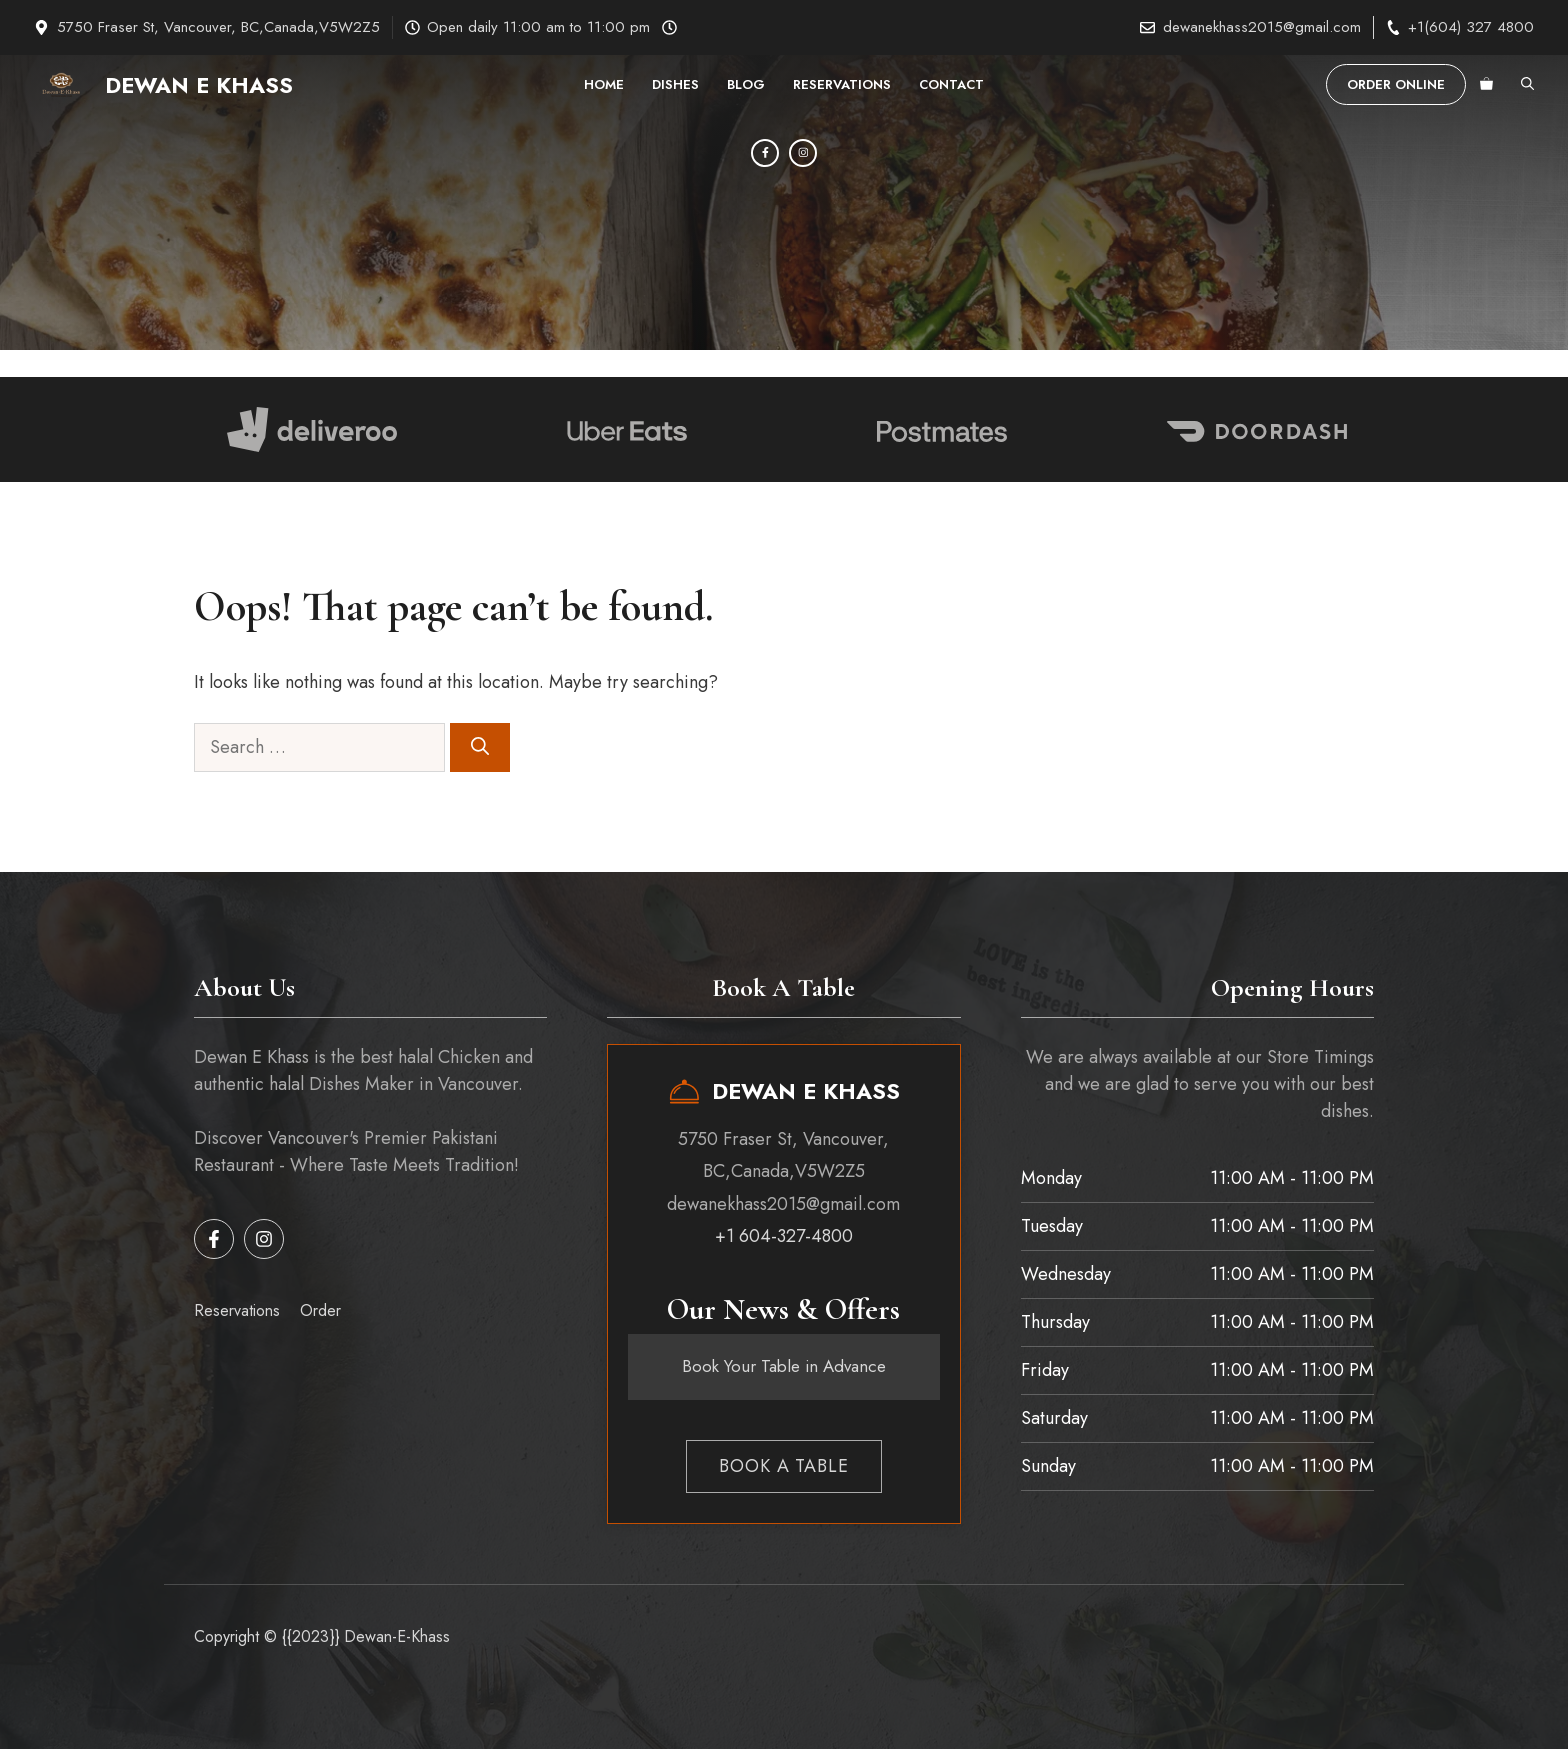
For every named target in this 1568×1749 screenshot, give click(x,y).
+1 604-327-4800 (784, 1236)
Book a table (784, 1466)
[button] (1527, 85)
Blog (746, 84)
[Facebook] (765, 153)
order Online (1396, 84)
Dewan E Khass (199, 85)
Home (604, 84)
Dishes (675, 84)
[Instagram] (803, 153)
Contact (951, 84)
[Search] (480, 747)
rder (327, 1310)
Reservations (842, 84)
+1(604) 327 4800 (1471, 27)
